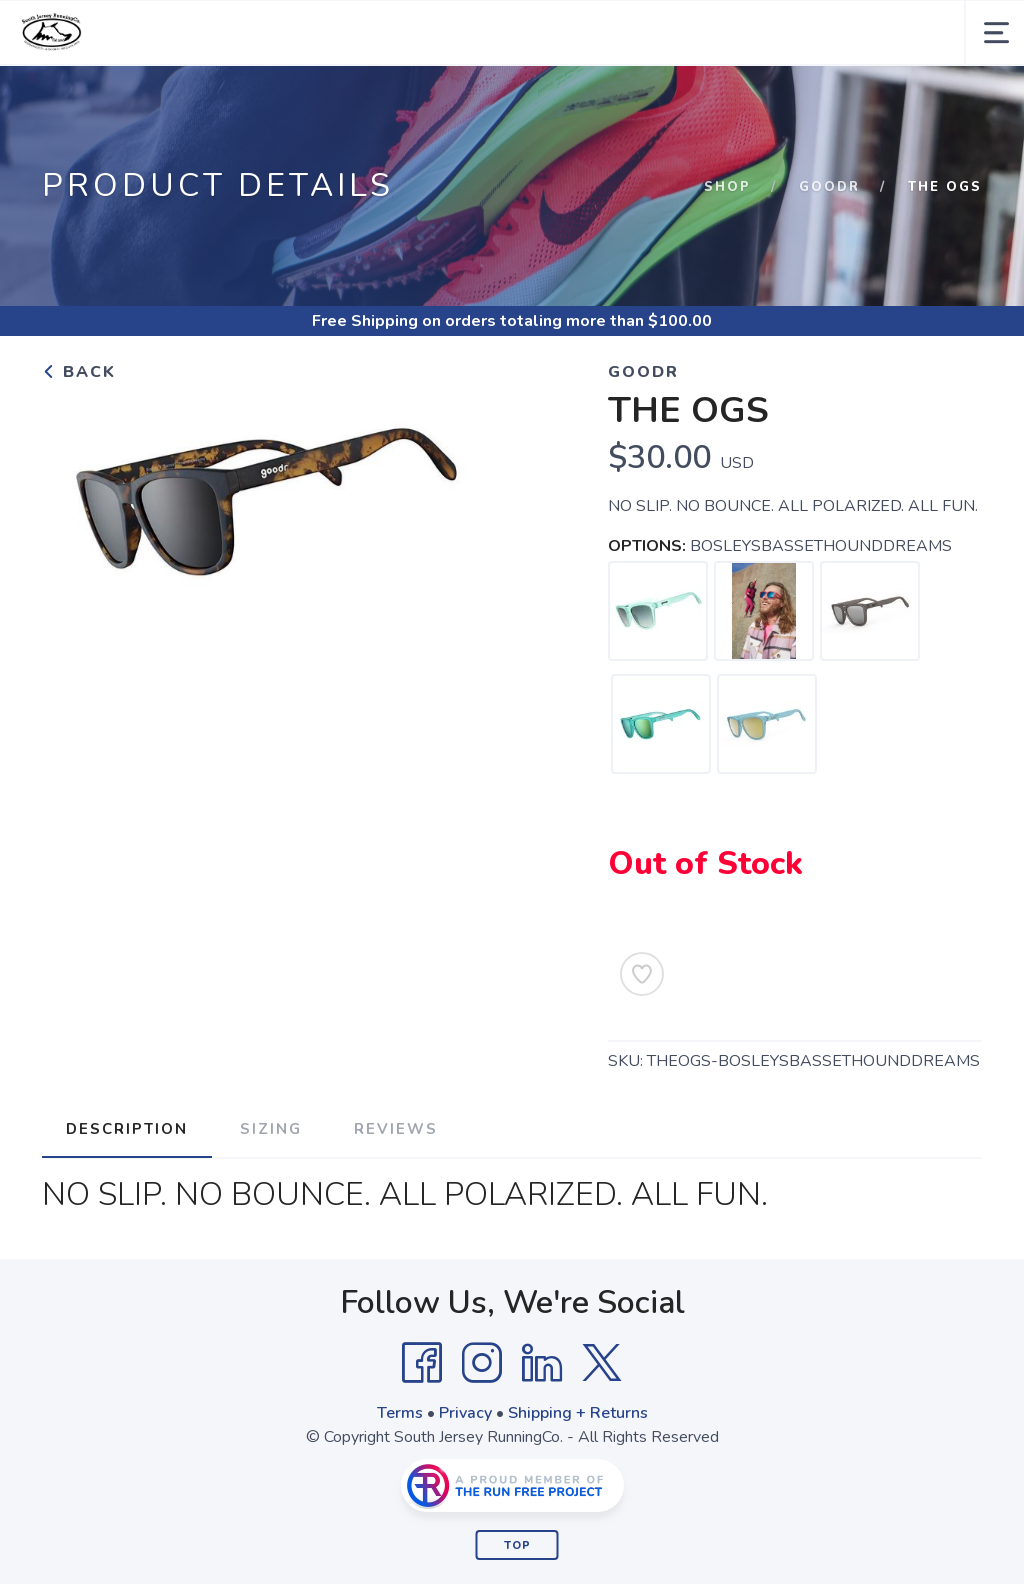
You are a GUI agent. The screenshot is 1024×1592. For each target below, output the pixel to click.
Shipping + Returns (578, 1413)
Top (517, 1545)
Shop (727, 187)
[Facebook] (422, 1363)
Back (79, 372)
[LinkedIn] (542, 1363)
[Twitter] (602, 1363)
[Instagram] (482, 1363)
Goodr (829, 187)
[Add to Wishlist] (642, 974)
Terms (400, 1413)
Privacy (465, 1413)
